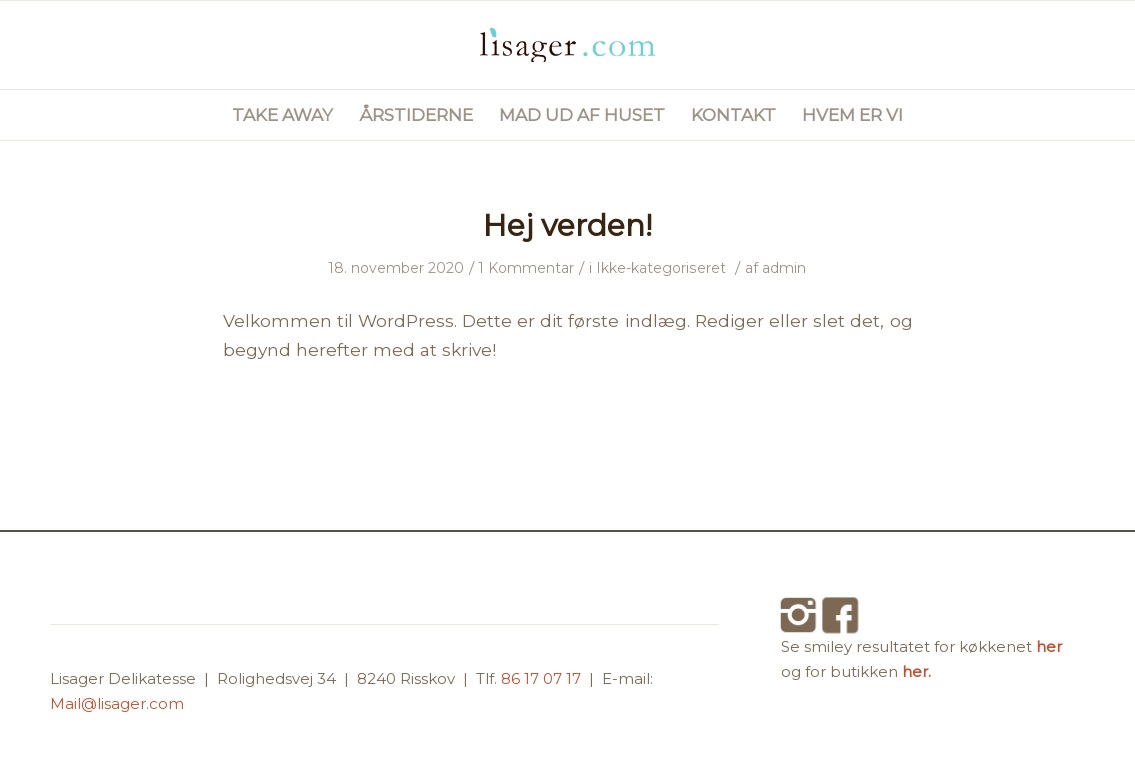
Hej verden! (567, 225)
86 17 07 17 (543, 678)
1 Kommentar (526, 268)
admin (784, 268)
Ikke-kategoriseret (661, 268)
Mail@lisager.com (117, 703)
